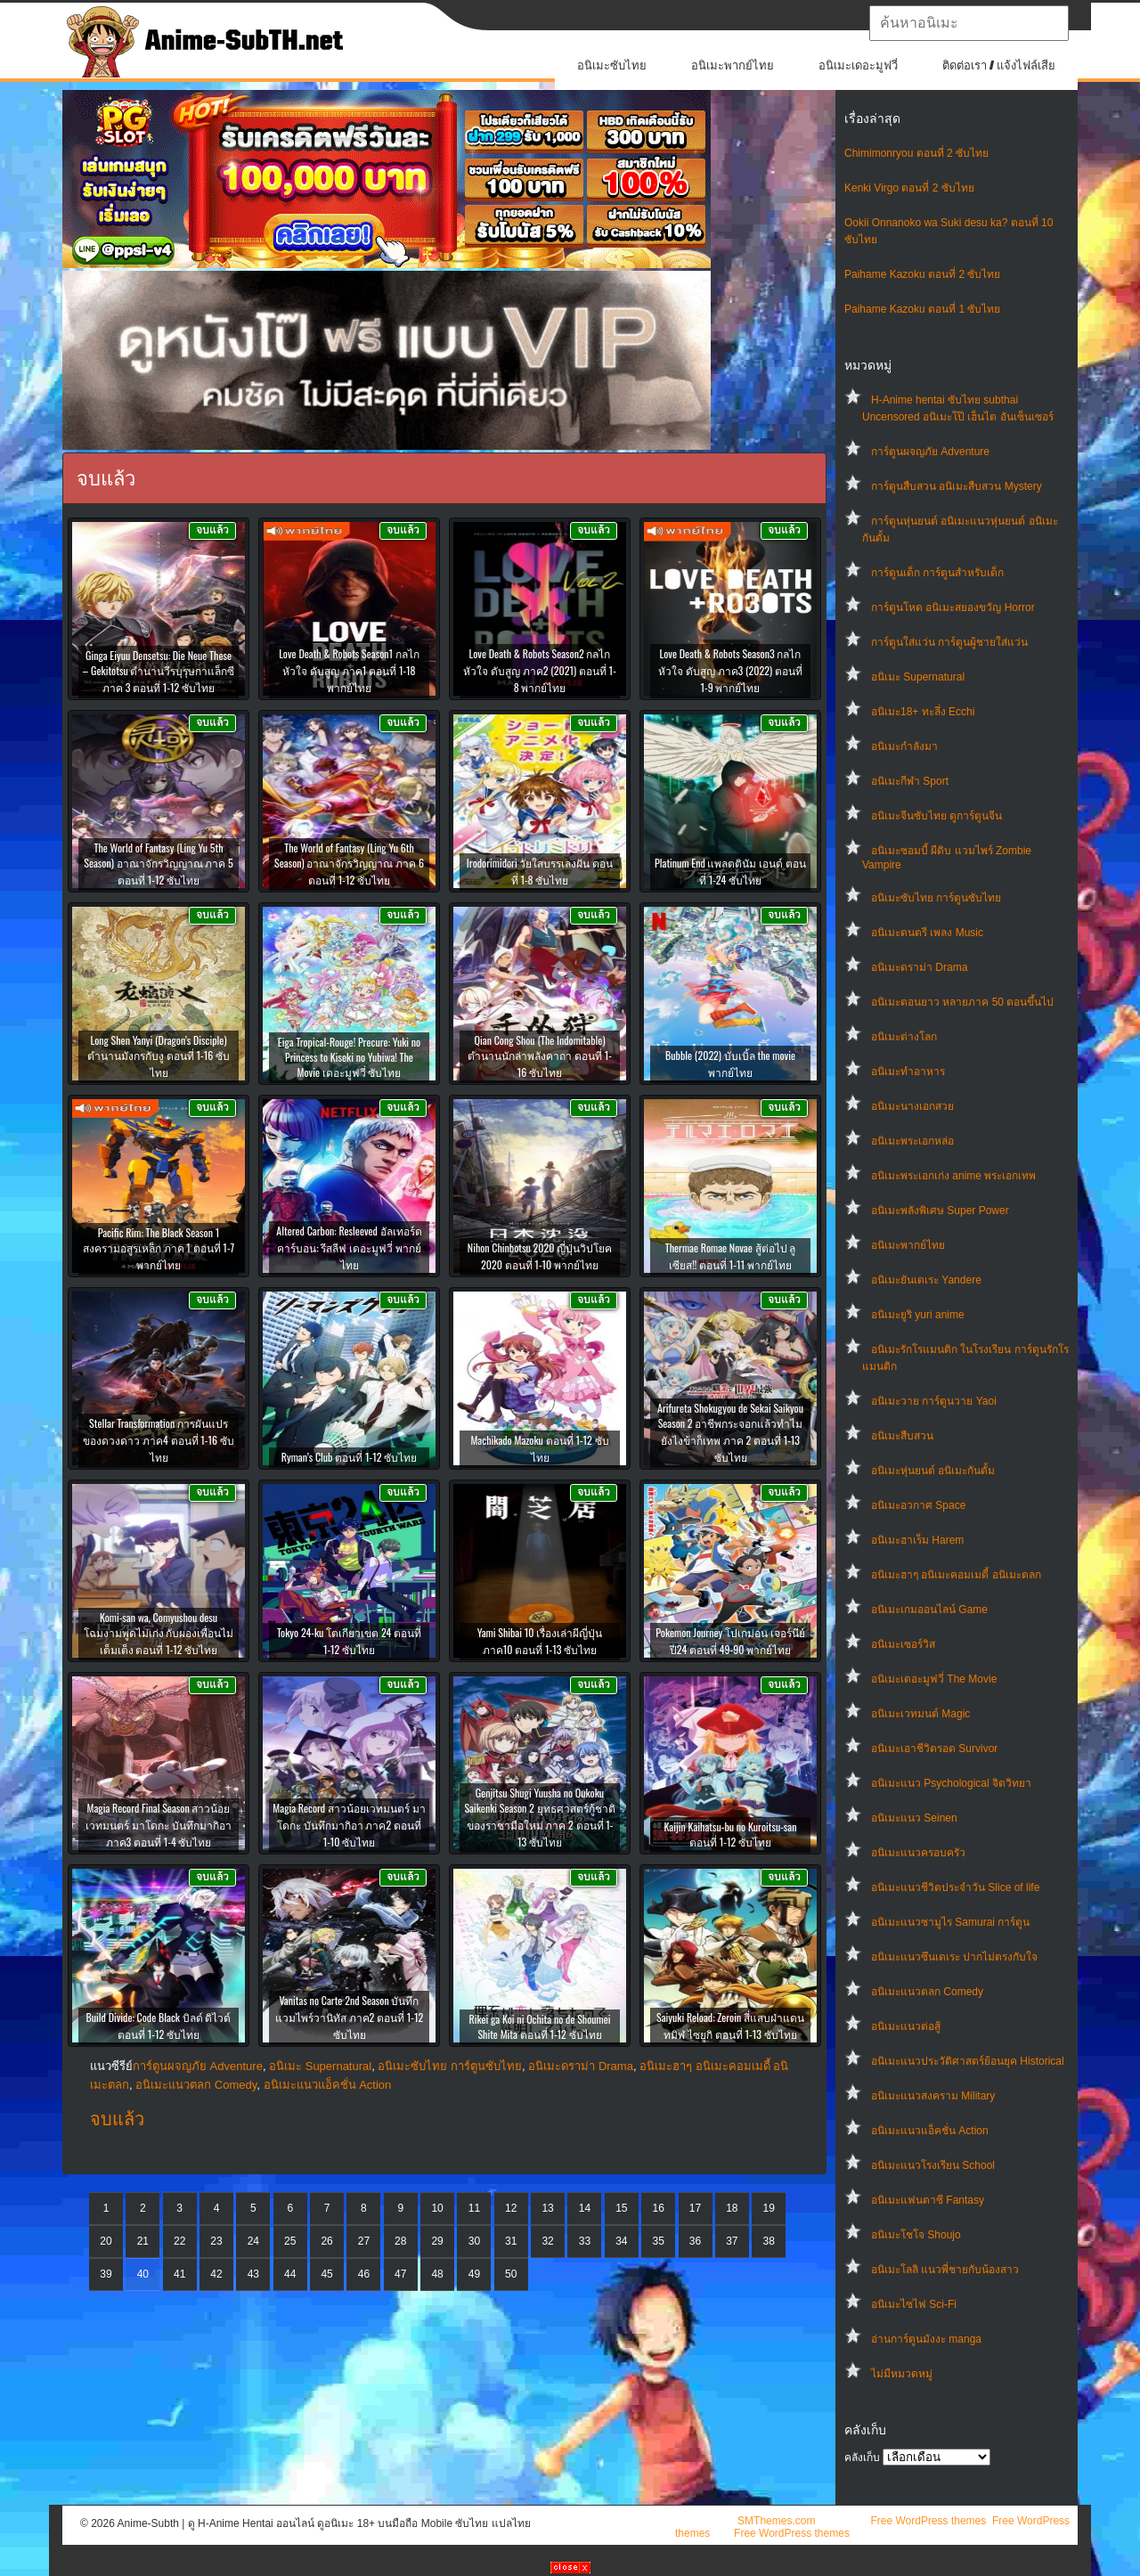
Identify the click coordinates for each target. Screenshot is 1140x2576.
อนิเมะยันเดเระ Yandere (926, 1280)
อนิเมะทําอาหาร (908, 1071)
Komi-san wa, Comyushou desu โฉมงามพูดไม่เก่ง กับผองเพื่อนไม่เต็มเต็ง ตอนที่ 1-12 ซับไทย (159, 1633)
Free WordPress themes (928, 2521)
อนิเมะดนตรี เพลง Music (927, 932)
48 (437, 2274)
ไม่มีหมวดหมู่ (901, 2374)
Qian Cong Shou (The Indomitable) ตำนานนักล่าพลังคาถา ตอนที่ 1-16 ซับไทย (540, 1056)
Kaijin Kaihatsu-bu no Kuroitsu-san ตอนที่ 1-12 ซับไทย (730, 1834)
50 (511, 2274)
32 (547, 2241)
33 (584, 2241)
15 (621, 2208)
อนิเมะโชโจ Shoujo (916, 2235)
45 (326, 2274)
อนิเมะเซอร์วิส (903, 1644)
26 (326, 2241)
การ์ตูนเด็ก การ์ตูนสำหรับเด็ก (937, 573)
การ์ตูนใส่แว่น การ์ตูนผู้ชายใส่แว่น (949, 642)
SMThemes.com (776, 2521)
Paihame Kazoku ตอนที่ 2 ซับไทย (922, 274)
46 (364, 2274)
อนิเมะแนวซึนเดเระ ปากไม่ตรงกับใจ (954, 1957)
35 (658, 2241)
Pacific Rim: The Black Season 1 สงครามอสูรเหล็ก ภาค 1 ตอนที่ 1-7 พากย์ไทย (158, 1248)
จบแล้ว (117, 2119)
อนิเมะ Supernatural (918, 677)
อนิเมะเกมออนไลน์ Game (929, 1609)
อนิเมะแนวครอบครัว (918, 1852)
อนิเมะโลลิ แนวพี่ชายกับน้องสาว (945, 2269)
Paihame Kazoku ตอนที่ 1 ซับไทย (922, 309)
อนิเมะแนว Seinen (914, 1818)
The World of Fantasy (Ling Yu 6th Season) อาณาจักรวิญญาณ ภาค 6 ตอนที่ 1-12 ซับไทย (349, 863)
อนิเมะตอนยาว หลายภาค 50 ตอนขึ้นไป (962, 1002)
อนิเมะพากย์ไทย (732, 65)
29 (437, 2241)
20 (105, 2241)
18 (731, 2208)
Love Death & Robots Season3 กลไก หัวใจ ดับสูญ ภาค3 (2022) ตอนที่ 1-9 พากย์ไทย (730, 670)
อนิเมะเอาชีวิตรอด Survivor (934, 1748)
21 (143, 2241)
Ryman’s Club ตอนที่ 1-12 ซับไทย (349, 1456)
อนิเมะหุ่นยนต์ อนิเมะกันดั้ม (933, 1470)
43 (253, 2274)
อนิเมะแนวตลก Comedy (927, 1991)
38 (769, 2241)
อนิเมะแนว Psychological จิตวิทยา (951, 1783)
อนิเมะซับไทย (612, 65)
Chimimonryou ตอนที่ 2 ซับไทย (916, 153)
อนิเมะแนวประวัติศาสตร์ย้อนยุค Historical (967, 2061)
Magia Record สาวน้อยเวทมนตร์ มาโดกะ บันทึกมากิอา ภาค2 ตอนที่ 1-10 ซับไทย (349, 1824)
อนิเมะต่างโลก (904, 1037)
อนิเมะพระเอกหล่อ (912, 1141)
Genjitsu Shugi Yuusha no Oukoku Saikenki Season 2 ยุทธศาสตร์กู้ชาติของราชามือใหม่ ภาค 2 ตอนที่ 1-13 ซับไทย (539, 1817)
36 (695, 2241)
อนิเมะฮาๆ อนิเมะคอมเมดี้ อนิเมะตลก (956, 1575)
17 (695, 2208)
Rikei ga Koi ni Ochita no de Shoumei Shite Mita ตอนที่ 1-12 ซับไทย (539, 2026)
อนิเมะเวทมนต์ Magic (920, 1714)
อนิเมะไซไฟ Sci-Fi (914, 2304)
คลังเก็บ (862, 2457)
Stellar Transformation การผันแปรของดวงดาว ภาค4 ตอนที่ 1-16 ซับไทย (158, 1439)
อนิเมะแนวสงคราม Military (933, 2096)
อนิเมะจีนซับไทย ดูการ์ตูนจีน (936, 816)
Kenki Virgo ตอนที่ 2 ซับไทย (909, 188)
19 (769, 2208)
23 (216, 2241)
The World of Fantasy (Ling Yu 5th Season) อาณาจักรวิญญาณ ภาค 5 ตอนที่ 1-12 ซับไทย (158, 863)
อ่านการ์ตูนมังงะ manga (926, 2339)
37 (731, 2241)
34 (621, 2241)
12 (511, 2208)
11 (474, 2208)
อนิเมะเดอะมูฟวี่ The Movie (934, 1679)
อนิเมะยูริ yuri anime (918, 1314)
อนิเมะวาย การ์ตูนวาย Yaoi (934, 1401)
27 (364, 2241)
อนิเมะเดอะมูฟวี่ (858, 65)
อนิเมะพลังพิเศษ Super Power (940, 1210)
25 (290, 2241)
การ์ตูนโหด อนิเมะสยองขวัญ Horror (953, 607)
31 (511, 2241)
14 (584, 2208)
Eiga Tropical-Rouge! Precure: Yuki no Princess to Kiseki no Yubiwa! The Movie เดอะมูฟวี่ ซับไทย (349, 1057)
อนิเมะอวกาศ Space (918, 1505)
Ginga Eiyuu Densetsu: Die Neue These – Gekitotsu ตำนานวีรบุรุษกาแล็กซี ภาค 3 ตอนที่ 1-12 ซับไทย (159, 671)
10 (437, 2208)
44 (290, 2274)
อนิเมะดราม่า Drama (919, 967)
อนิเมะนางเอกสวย (912, 1106)
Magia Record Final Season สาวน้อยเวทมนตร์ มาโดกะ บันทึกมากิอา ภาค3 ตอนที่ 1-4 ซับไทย (159, 1824)
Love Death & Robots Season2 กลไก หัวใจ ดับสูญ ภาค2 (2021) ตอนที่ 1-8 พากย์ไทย (539, 670)
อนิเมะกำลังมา (904, 746)
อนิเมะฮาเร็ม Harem (917, 1540)
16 (658, 2208)
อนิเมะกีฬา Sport (910, 781)
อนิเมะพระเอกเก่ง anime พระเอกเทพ (953, 1176)
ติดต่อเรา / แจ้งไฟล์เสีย (998, 65)
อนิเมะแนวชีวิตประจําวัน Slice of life (955, 1887)
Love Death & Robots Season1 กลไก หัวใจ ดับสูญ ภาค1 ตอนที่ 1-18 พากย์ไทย (349, 670)
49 (474, 2274)
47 (400, 2274)
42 (216, 2274)
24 (253, 2241)
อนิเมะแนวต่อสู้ (905, 2026)
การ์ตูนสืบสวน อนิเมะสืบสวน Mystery (956, 486)
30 (474, 2241)
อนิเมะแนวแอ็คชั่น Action (930, 2130)
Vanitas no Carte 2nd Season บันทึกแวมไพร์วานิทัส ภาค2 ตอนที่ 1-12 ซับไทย (349, 2017)
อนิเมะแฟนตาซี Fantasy (927, 2200)
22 (179, 2241)
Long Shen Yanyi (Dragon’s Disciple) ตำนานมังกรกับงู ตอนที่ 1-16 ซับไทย (158, 1056)
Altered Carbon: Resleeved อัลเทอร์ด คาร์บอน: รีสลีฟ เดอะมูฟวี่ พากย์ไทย (348, 1247)
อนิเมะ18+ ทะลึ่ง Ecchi (922, 711)
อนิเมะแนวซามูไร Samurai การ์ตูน (950, 1922)
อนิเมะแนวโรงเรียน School (933, 2165)
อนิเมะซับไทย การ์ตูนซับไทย (936, 898)
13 (547, 2208)
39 (105, 2274)
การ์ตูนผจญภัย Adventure (930, 451)
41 (179, 2274)
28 (400, 2241)
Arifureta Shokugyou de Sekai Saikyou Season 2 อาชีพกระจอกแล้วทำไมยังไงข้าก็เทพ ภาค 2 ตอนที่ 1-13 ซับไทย (730, 1432)
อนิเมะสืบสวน (902, 1436)
